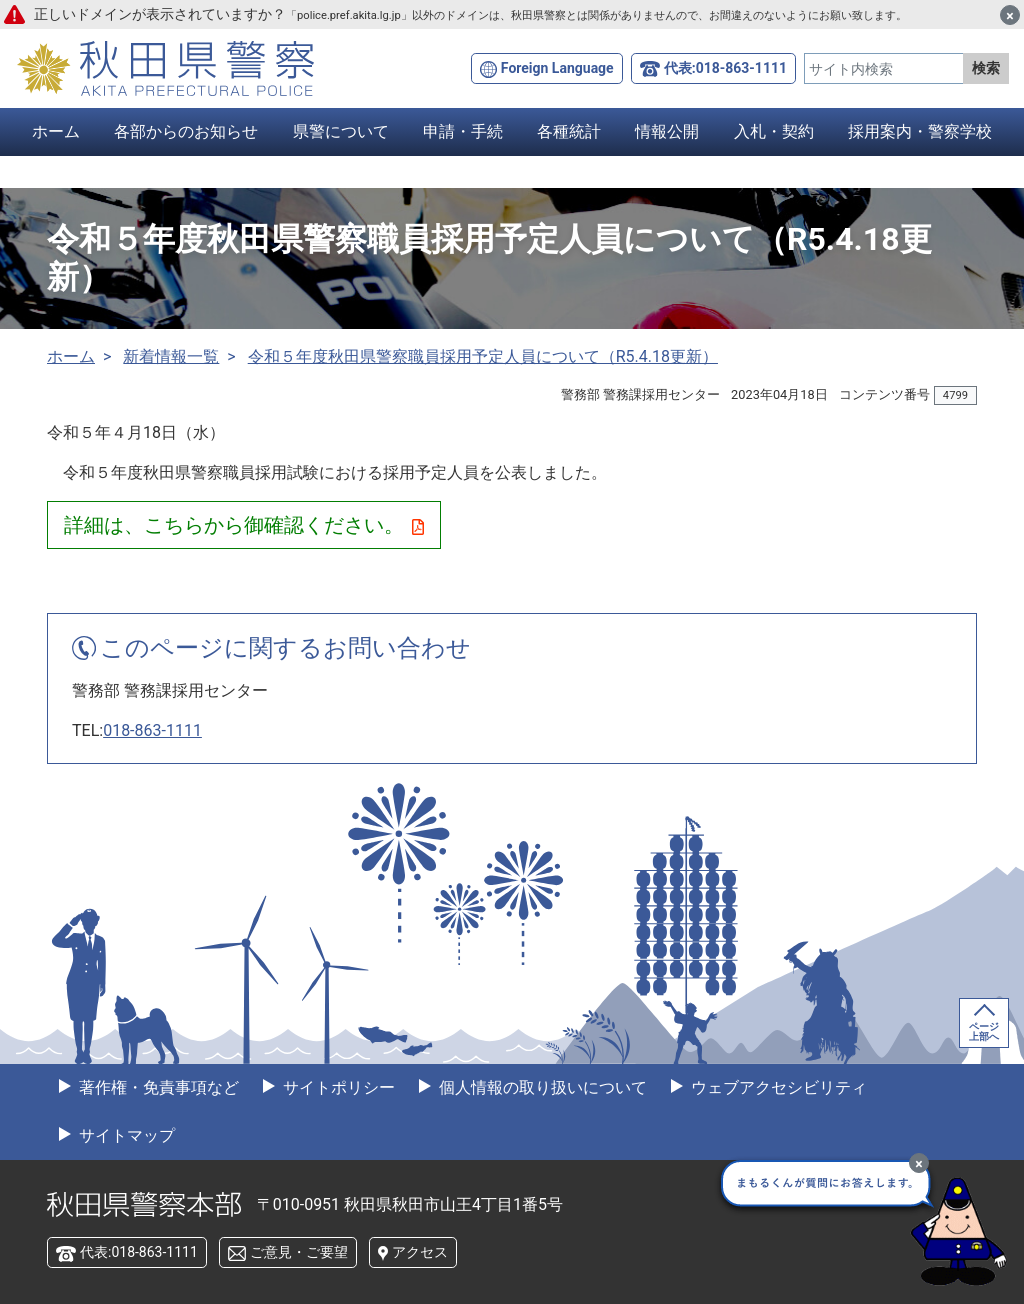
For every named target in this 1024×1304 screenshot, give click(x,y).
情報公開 (667, 131)
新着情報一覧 (171, 356)
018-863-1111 (152, 730)
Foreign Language (557, 68)
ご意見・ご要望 (299, 1252)
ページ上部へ (984, 1031)
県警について (341, 131)
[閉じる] (1010, 15)
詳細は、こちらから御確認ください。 (244, 525)
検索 (986, 68)
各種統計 (569, 131)
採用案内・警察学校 (920, 131)
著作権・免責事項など (157, 1087)
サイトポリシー (337, 1087)
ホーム (56, 131)
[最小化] (919, 1163)
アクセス (420, 1252)
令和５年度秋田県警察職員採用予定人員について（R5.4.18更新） (483, 356)
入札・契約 (774, 131)
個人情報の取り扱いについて (541, 1087)
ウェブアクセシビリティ (777, 1087)
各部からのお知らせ (186, 131)
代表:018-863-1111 (725, 68)
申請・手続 (463, 131)
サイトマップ (125, 1135)
